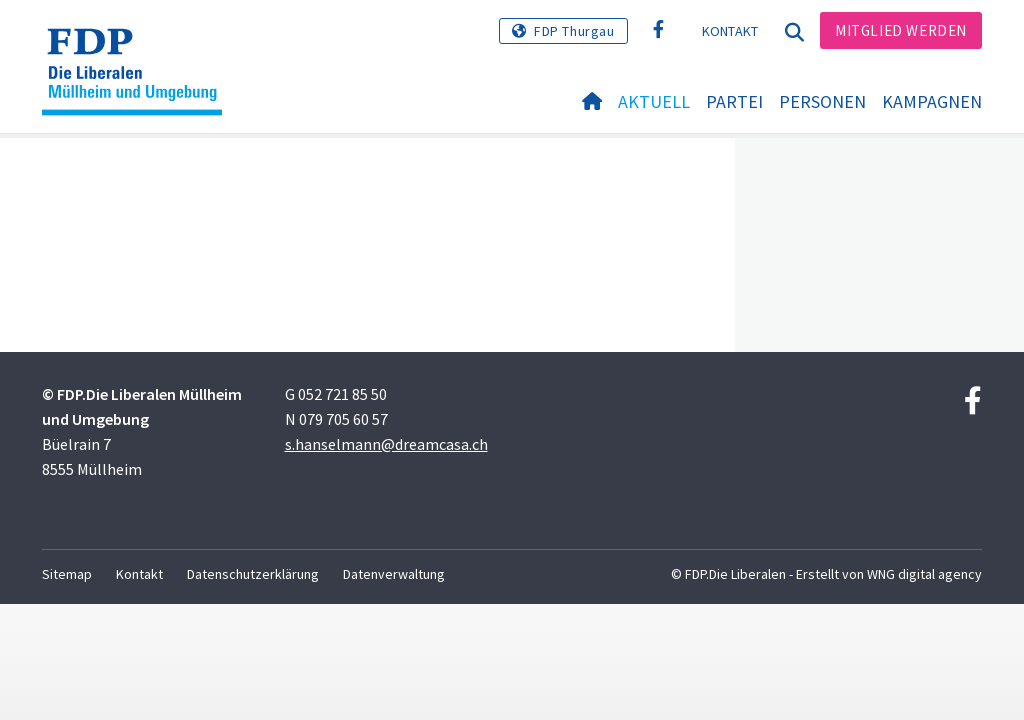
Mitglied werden (901, 30)
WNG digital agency (924, 574)
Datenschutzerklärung (253, 574)
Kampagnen (932, 101)
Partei (734, 101)
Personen (822, 101)
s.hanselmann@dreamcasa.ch (386, 444)
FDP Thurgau (574, 31)
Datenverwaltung (394, 574)
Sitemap (67, 574)
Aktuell (654, 101)
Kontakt (730, 31)
